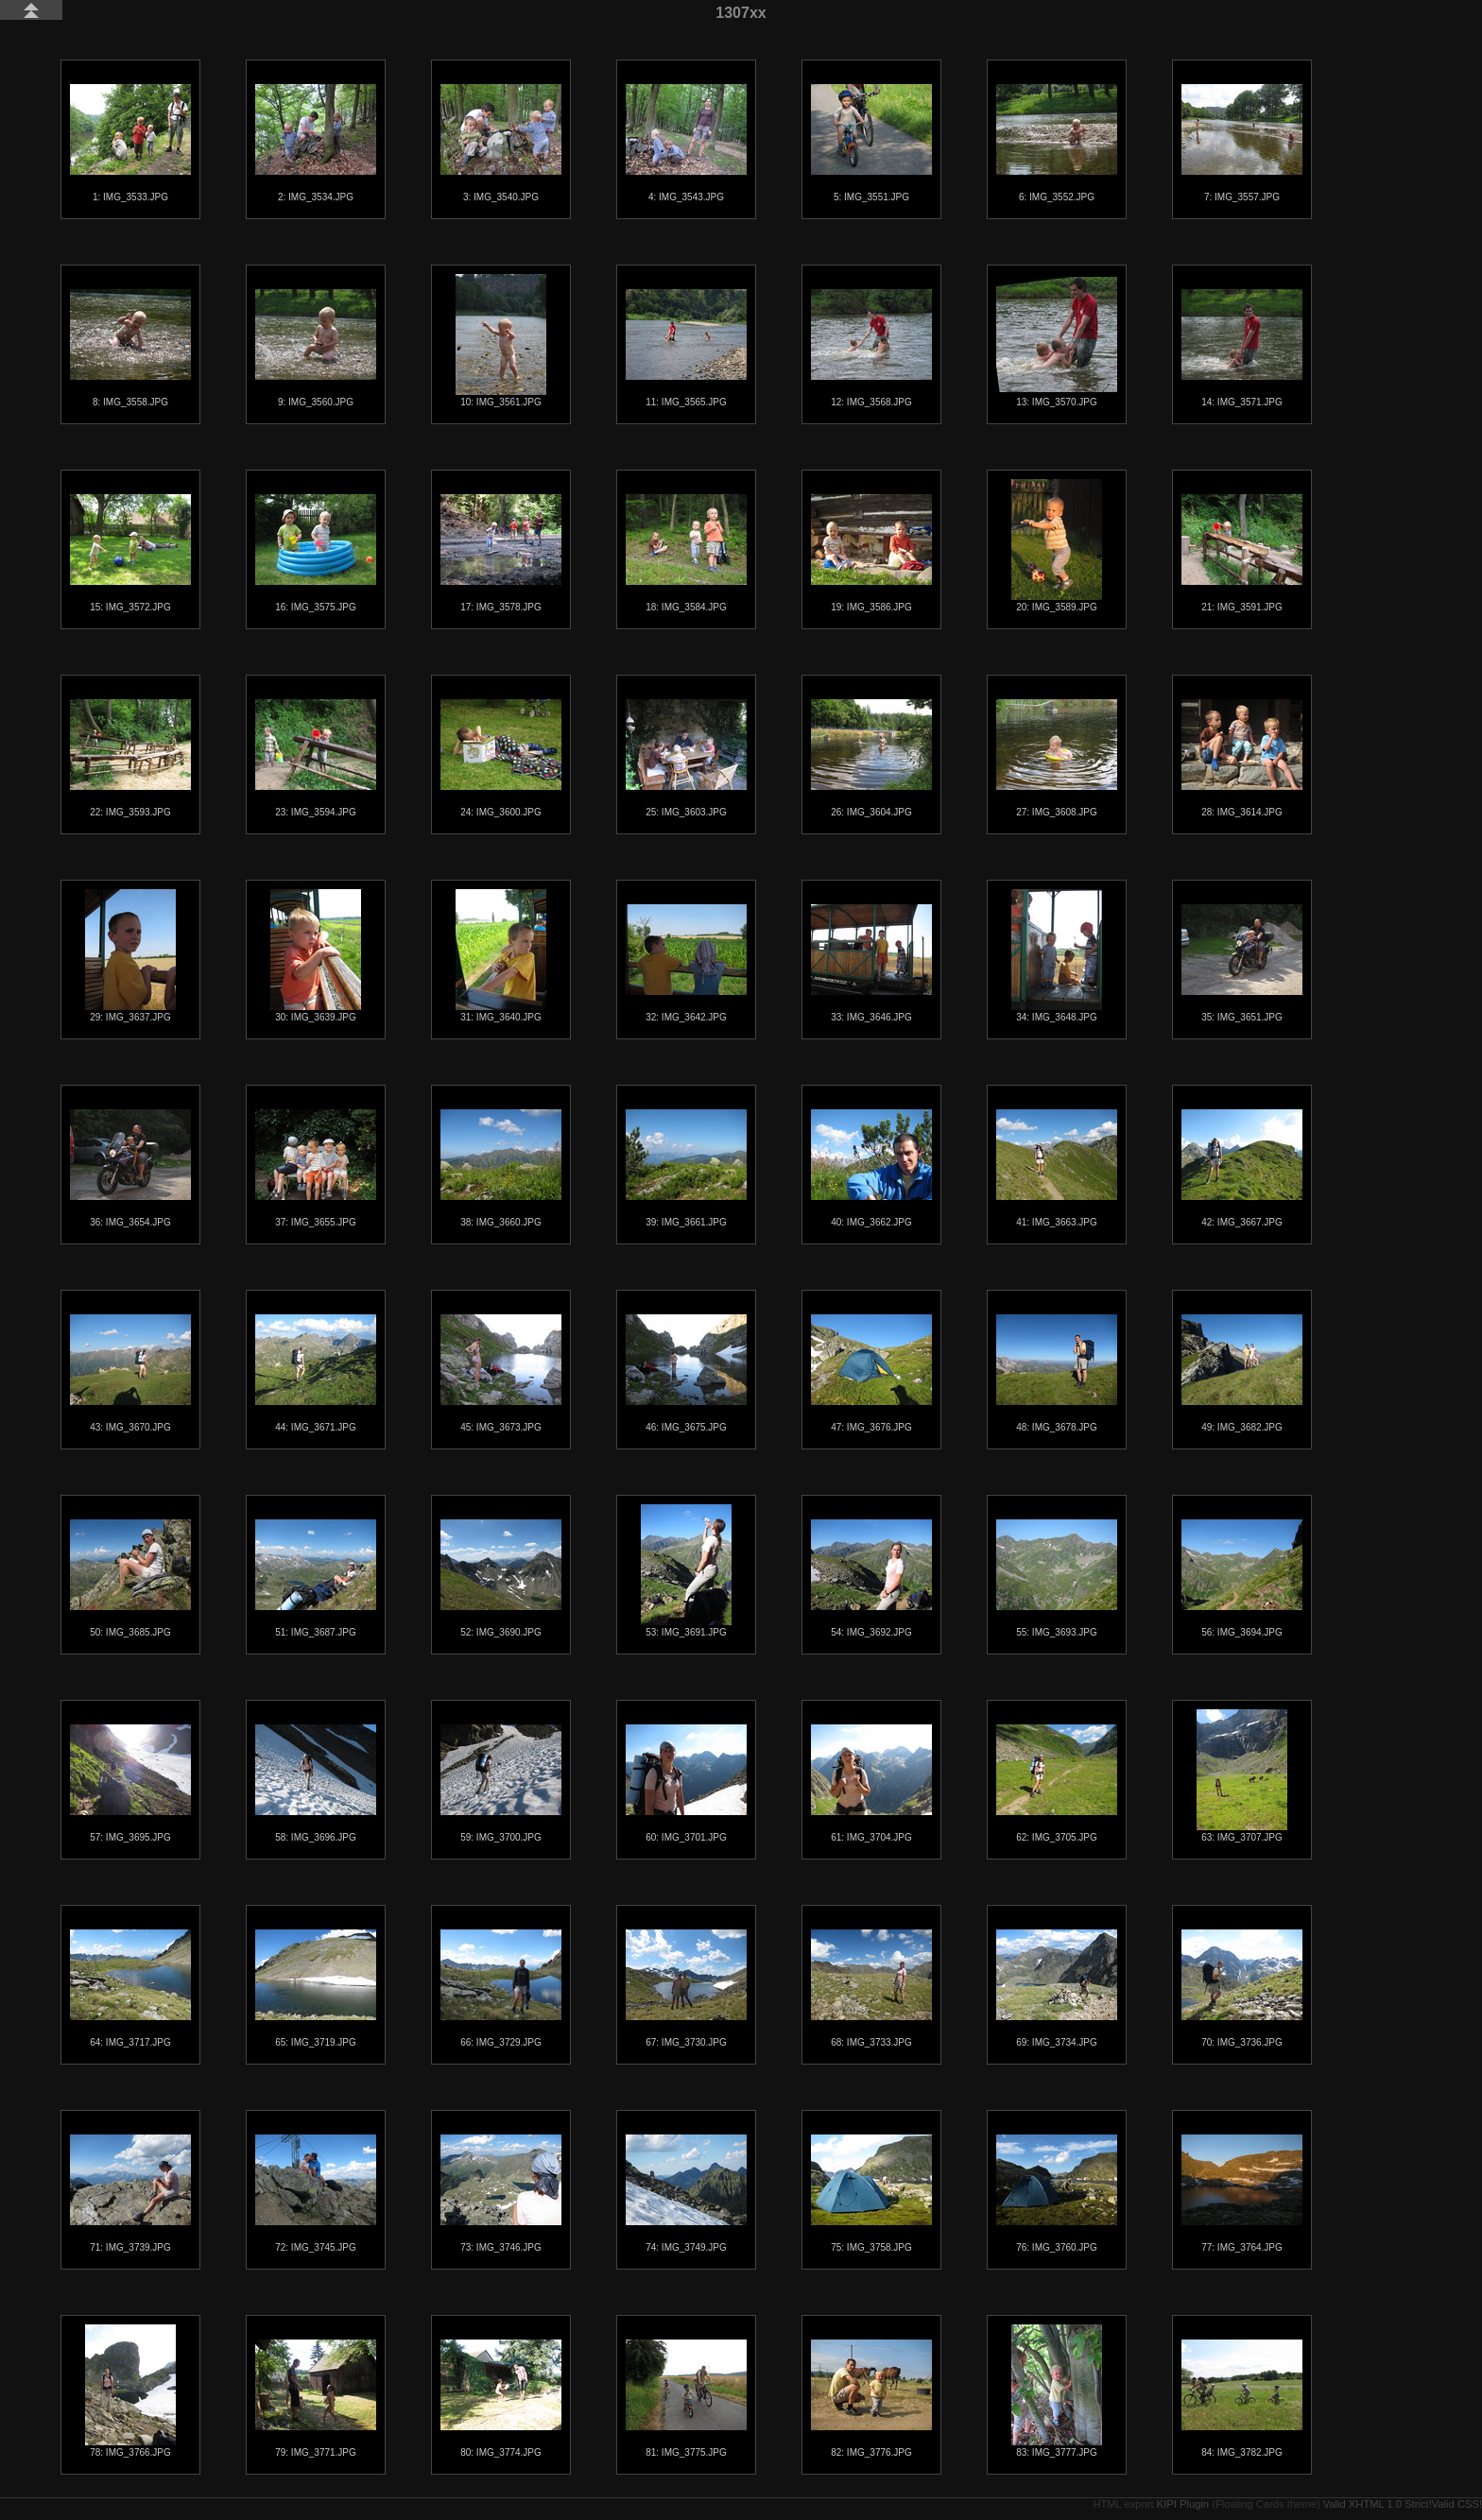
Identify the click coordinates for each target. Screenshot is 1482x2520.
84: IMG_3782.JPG (1241, 2399)
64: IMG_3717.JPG (130, 1988)
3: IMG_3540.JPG (500, 143)
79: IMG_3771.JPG (315, 2399)
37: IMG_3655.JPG (315, 1168)
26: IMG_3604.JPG (871, 758)
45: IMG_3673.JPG (500, 1373)
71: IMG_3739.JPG (130, 2193)
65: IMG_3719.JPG (315, 1988)
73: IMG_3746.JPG (500, 2193)
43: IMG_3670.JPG (130, 1373)
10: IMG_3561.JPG (501, 340)
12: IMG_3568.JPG (871, 348)
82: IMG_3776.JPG (871, 2399)
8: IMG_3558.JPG (130, 348)
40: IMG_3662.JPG (871, 1168)
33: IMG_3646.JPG (871, 963)
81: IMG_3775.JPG (686, 2399)
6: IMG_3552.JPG (1056, 143)
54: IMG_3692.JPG (871, 1578)
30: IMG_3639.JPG (315, 955)
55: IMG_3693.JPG (1056, 1578)
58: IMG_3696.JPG (315, 1783)
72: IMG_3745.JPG (315, 2193)
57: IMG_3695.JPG (130, 1783)
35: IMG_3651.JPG (1241, 963)
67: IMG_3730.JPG (686, 1988)
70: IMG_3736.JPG (1241, 1988)
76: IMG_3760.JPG (1056, 2193)
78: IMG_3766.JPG (130, 2391)
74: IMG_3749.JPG (686, 2193)
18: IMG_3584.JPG (686, 553)
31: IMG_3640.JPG (501, 955)
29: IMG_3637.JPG (130, 955)
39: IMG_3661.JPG (686, 1168)
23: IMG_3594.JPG (315, 758)
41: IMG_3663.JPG (1056, 1168)
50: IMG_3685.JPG (130, 1578)
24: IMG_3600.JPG (500, 758)
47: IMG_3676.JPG (871, 1373)
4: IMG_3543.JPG (686, 143)
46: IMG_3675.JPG (686, 1373)
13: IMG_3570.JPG (1056, 342)
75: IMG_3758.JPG (871, 2193)
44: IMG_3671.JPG (315, 1373)
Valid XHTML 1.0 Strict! (1377, 2504)
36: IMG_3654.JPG (130, 1168)
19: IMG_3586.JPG (871, 553)
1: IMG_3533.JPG (130, 143)
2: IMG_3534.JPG (315, 143)
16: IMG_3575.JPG (315, 553)
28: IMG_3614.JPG (1241, 758)
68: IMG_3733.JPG (871, 1988)
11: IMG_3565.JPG (686, 348)
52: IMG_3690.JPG (500, 1578)
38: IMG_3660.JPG (500, 1168)
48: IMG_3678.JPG (1056, 1373)
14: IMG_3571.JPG (1241, 348)
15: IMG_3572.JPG (130, 553)
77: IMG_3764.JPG (1241, 2193)
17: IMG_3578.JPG (500, 553)
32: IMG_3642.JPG (686, 963)
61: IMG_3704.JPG (871, 1783)
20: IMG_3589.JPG (1056, 545)
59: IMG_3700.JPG (500, 1783)
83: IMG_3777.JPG (1056, 2391)
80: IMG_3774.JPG (500, 2399)
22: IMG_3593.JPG (130, 758)
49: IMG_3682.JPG (1241, 1373)
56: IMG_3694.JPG (1241, 1578)
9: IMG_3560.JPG (315, 348)
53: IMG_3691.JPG (686, 1570)
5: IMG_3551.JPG (871, 143)
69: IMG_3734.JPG (1056, 1988)
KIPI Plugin (1183, 2504)
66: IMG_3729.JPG (500, 1988)
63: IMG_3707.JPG (1242, 1776)
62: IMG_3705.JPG (1056, 1783)
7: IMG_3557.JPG (1241, 143)
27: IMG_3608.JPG (1056, 758)
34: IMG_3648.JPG (1056, 955)
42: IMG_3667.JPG (1241, 1168)
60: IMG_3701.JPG (686, 1783)
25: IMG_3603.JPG (686, 758)
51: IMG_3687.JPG (315, 1578)
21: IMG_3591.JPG (1241, 553)
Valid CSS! (1457, 2504)
